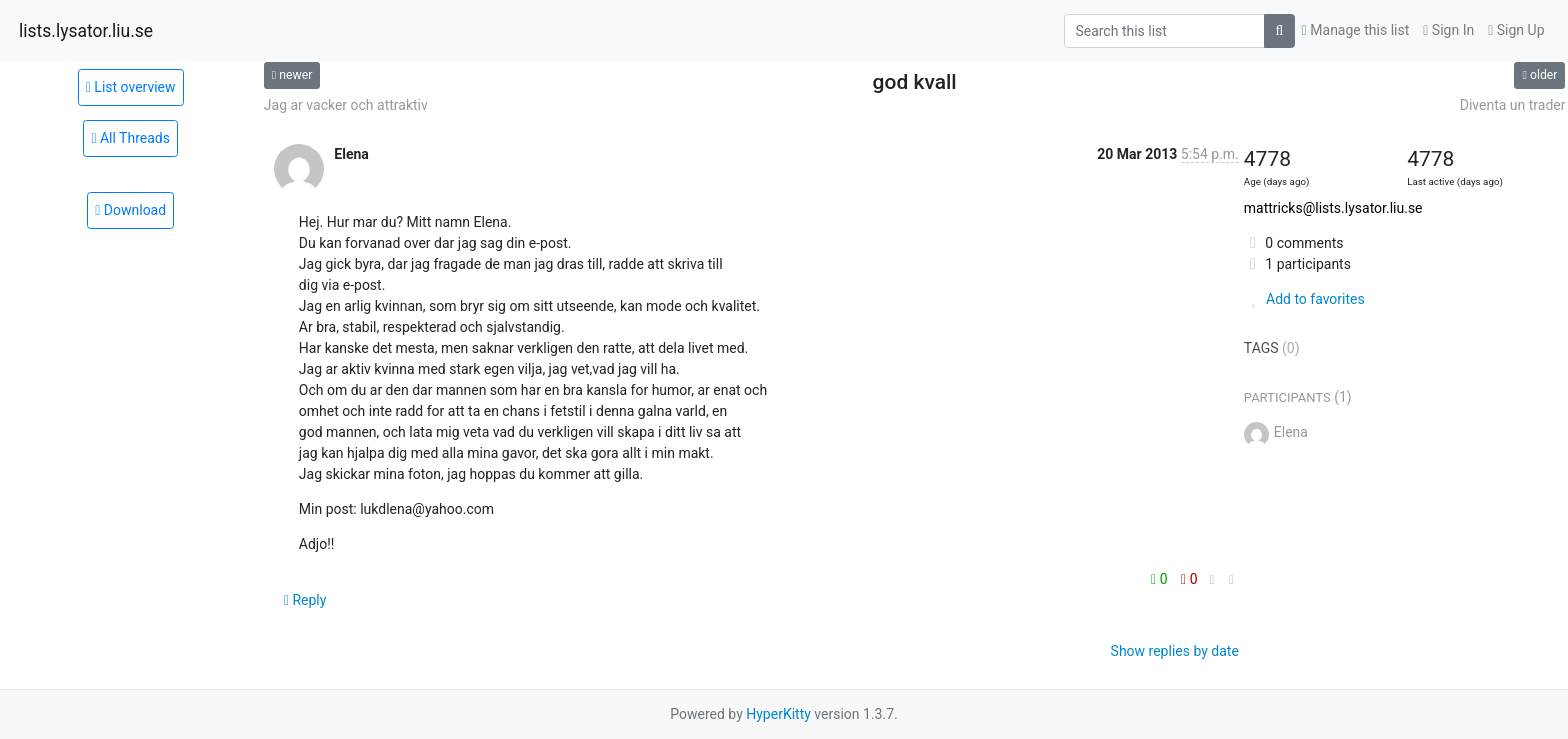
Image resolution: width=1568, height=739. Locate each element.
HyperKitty (778, 714)
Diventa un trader (1513, 105)
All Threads (130, 138)
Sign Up (1516, 30)
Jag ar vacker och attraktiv (346, 105)
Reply (305, 600)
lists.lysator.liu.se (86, 31)
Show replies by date (1175, 651)
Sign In (1448, 30)
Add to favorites (1304, 299)
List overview (131, 87)
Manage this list (1356, 30)
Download (130, 210)
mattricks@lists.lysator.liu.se (1333, 208)
